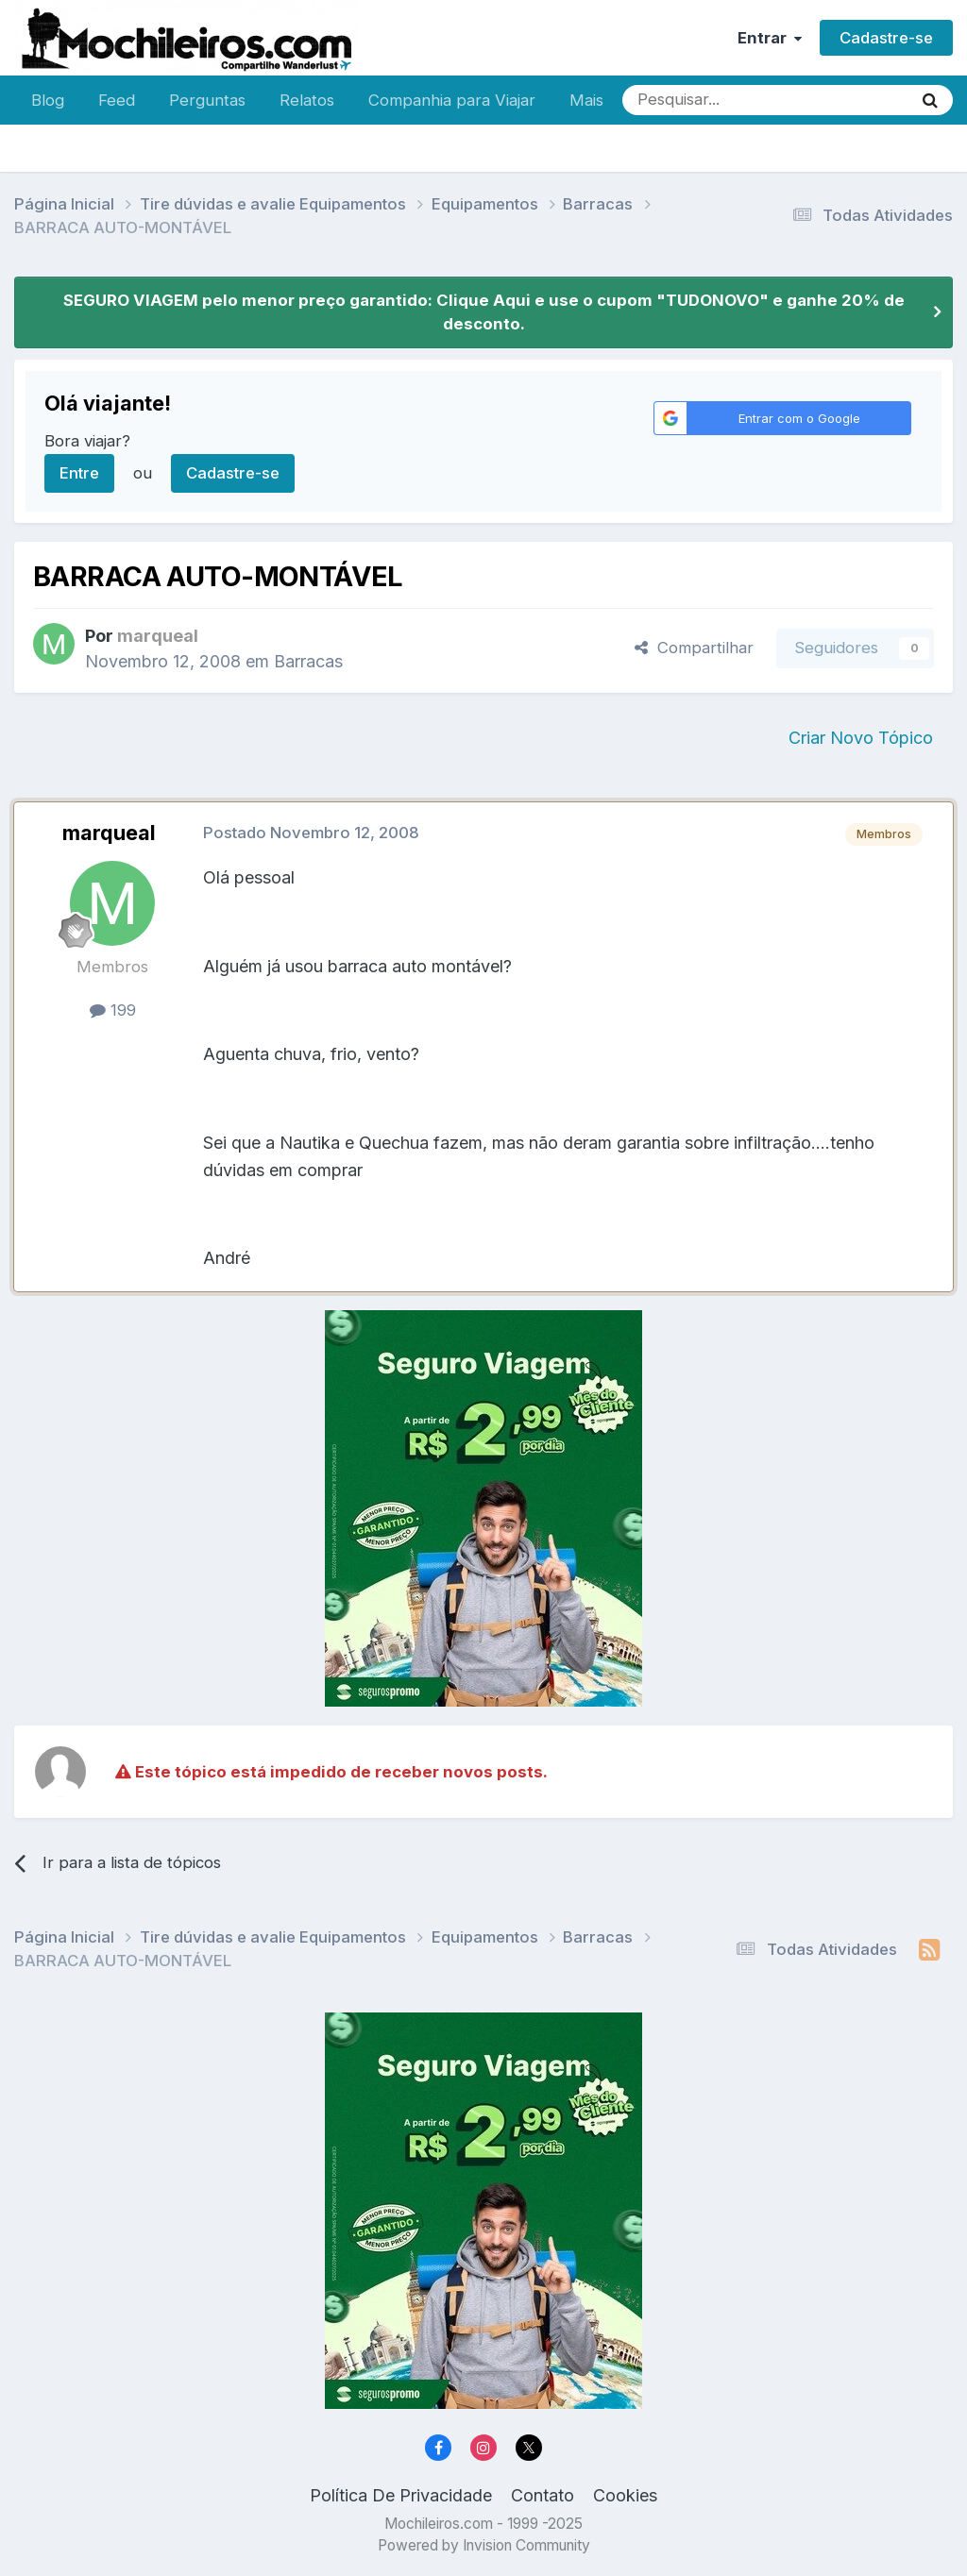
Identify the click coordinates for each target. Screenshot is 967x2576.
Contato (542, 2495)
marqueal (109, 832)
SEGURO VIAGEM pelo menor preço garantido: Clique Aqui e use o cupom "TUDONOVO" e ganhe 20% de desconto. (484, 312)
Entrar (770, 37)
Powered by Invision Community (484, 2545)
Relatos (307, 100)
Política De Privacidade (401, 2495)
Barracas (308, 661)
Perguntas (207, 100)
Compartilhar (694, 647)
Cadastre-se (886, 37)
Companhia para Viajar (451, 100)
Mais (586, 100)
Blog (47, 100)
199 (113, 1010)
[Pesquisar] (705, 100)
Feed (116, 100)
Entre (79, 472)
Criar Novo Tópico (861, 738)
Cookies (625, 2495)
